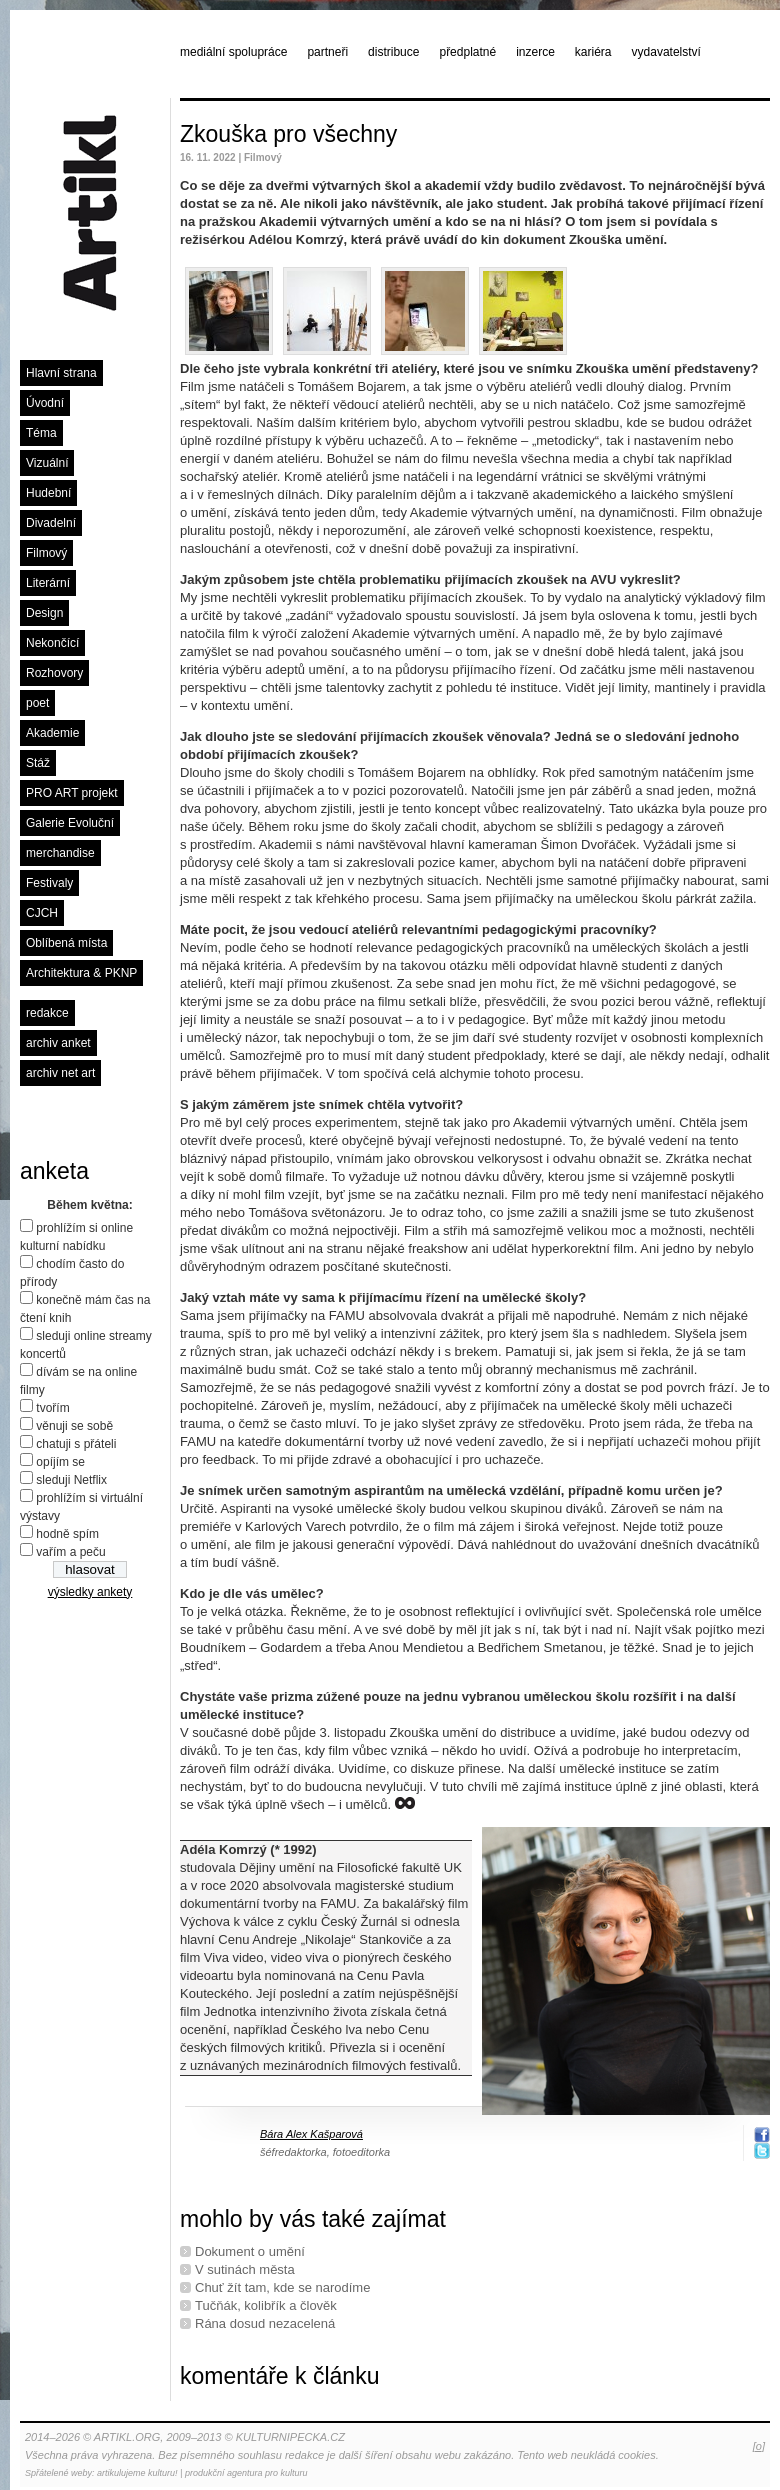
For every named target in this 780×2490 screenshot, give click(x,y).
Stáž (38, 763)
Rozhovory (54, 673)
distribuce (393, 52)
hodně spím (67, 1534)
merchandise (60, 853)
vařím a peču (70, 1552)
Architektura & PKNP (81, 973)
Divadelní (51, 523)
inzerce (535, 52)
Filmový (46, 553)
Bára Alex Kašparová (311, 2134)
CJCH (42, 913)
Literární (48, 583)
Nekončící (52, 643)
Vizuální (47, 463)
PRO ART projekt (72, 793)
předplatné (467, 52)
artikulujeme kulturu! (137, 2473)
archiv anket (58, 1043)
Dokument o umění (250, 2251)
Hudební (48, 493)
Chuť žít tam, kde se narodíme (282, 2287)
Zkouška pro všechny (288, 134)
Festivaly (49, 883)
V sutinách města (245, 2269)
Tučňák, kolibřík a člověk (266, 2305)
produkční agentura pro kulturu (246, 2473)
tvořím (52, 1408)
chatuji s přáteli (76, 1444)
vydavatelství (666, 52)
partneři (327, 52)
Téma (41, 433)
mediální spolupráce (233, 52)
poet (37, 703)
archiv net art (60, 1073)
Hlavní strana (61, 373)
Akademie (52, 733)
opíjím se (60, 1462)
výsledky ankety (90, 1592)
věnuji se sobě (74, 1426)
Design (44, 613)
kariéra (593, 52)
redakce (47, 1013)
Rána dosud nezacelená (265, 2323)
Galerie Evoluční (70, 823)
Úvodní (45, 403)
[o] (759, 2446)
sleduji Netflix (71, 1480)
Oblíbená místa (66, 943)
